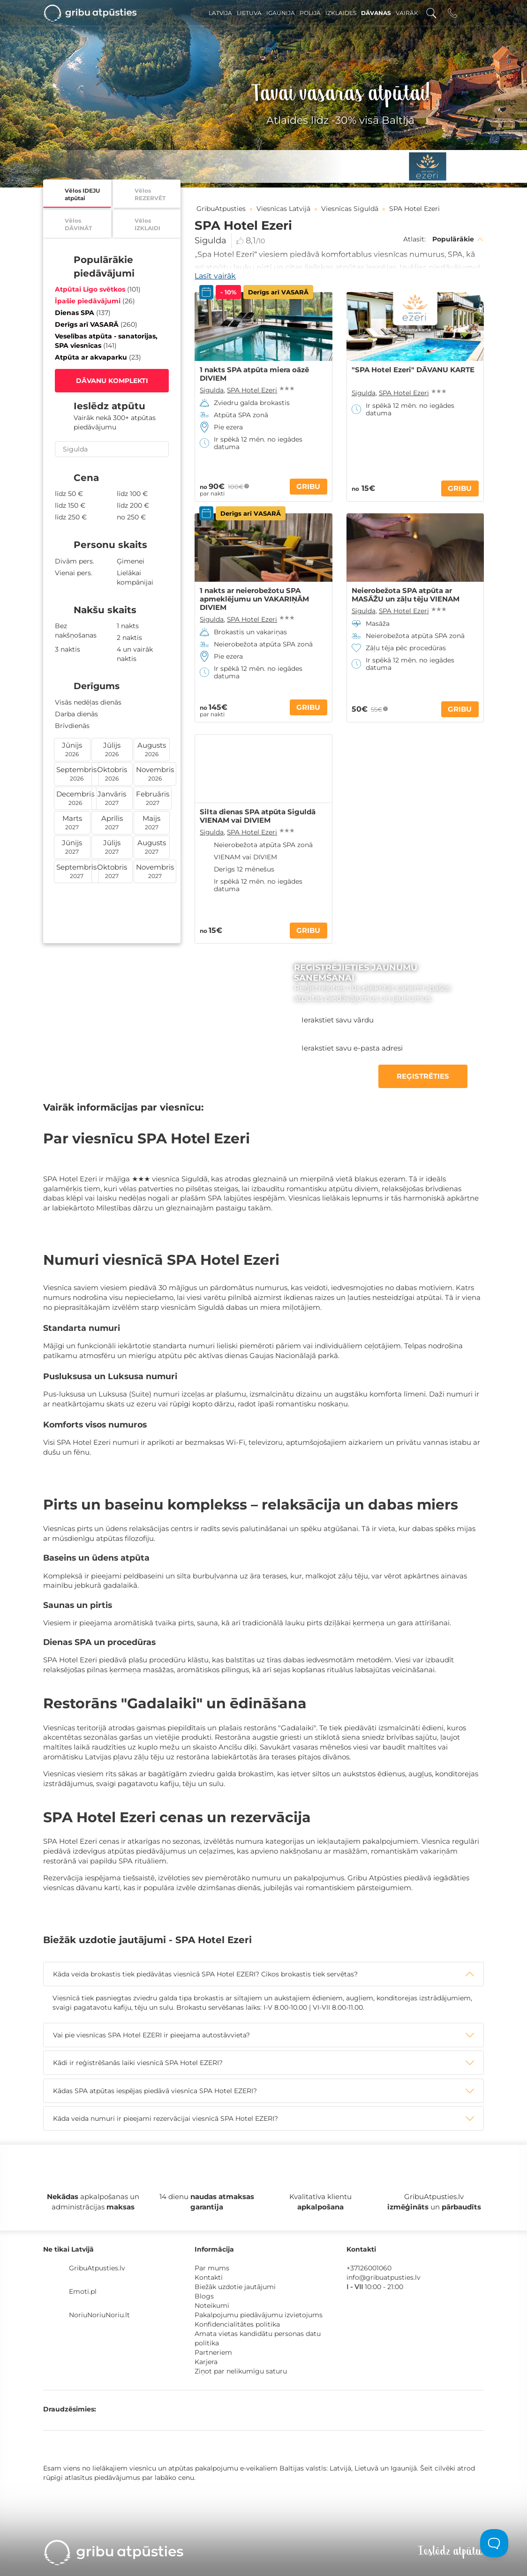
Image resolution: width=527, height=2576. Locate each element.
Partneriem (213, 2352)
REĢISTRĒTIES (423, 1076)
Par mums (212, 2268)
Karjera (206, 2362)
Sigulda (210, 240)
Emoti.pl (83, 2291)
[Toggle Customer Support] (494, 2543)
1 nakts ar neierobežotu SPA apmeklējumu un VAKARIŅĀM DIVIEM (254, 599)
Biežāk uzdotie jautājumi (235, 2287)
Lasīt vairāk (215, 275)
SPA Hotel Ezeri (252, 390)
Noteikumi (212, 2305)
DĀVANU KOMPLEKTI (112, 380)
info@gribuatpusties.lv (383, 2277)
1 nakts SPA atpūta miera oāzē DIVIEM (254, 374)
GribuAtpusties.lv (97, 2268)
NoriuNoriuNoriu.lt (99, 2315)
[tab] (263, 1974)
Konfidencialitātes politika (237, 2324)
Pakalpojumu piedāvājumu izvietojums (259, 2315)
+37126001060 (368, 2268)
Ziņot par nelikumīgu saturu (241, 2371)
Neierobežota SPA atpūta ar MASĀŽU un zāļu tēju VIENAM (405, 594)
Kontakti (209, 2277)
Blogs (204, 2296)
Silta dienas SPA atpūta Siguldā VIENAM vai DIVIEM (258, 816)
